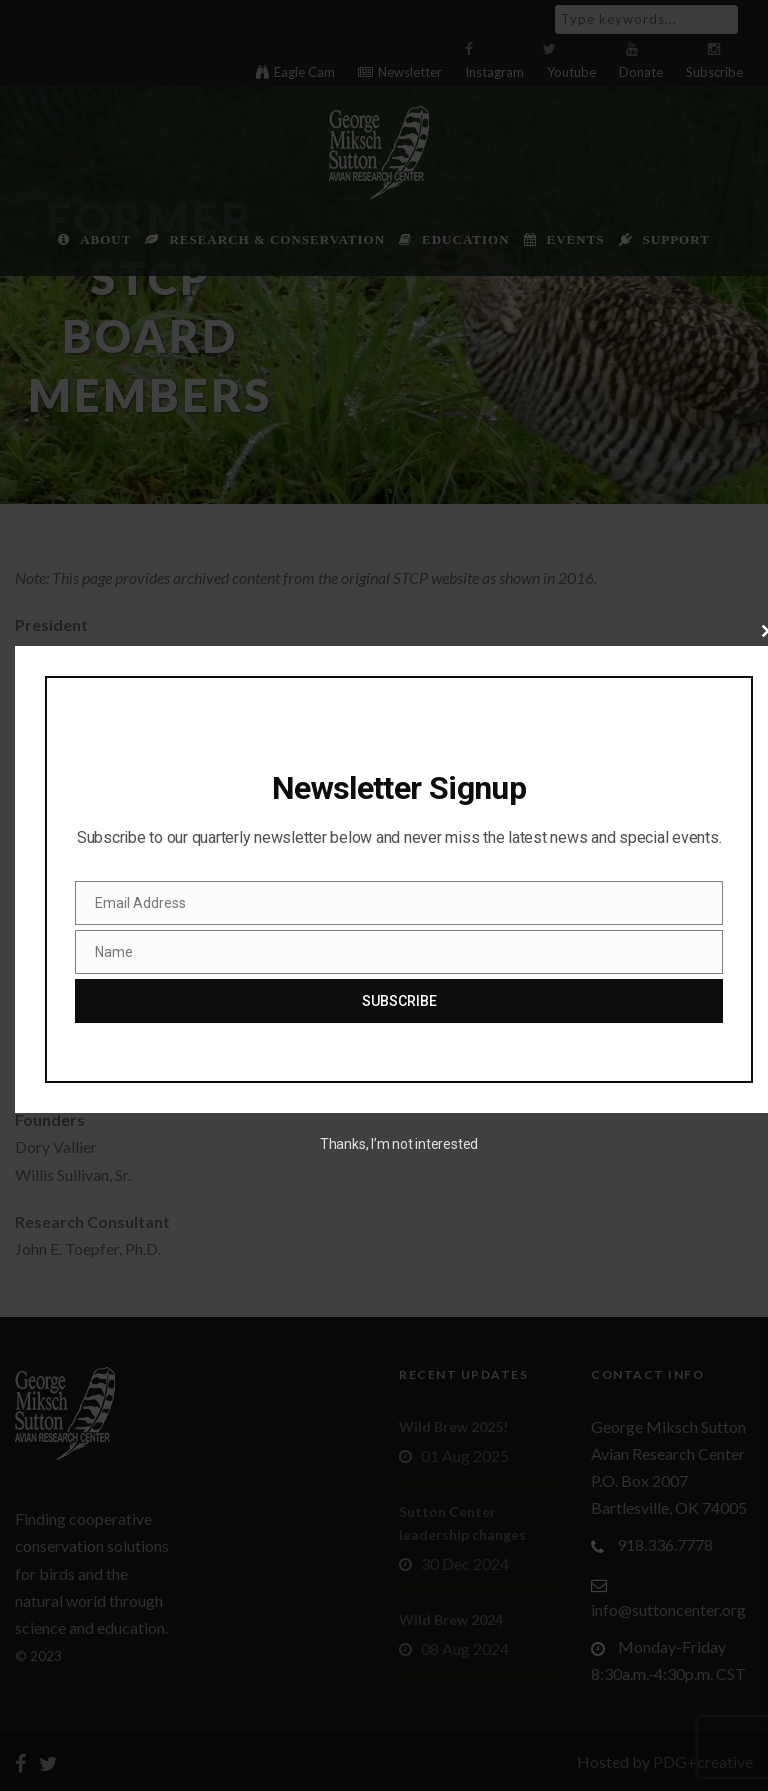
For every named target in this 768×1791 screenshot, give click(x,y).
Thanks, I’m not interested (399, 1144)
